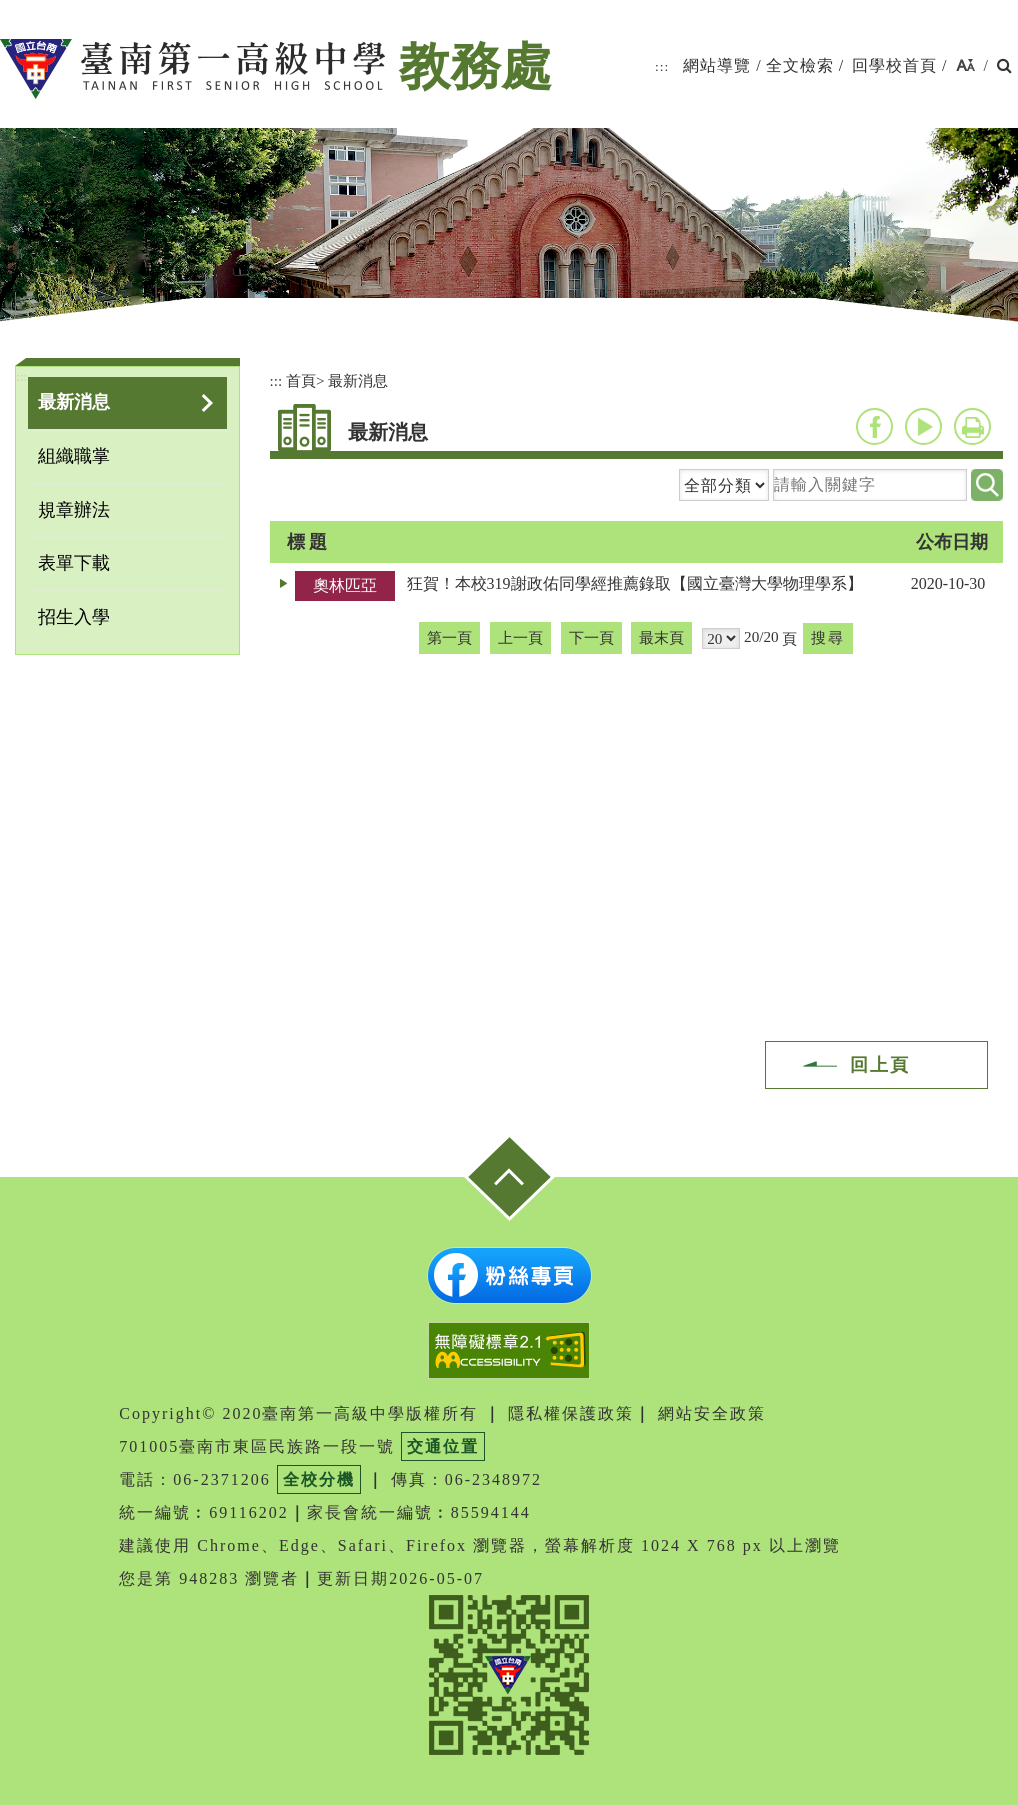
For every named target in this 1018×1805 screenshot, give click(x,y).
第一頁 (449, 637)
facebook (874, 426)
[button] (965, 66)
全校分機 (319, 1479)
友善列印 (972, 426)
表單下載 (74, 563)
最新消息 (74, 402)
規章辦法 (74, 510)
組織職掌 (74, 456)
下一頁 (591, 637)
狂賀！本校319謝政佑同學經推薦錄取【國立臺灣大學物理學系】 (635, 583)
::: (662, 66)
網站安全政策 (712, 1413)
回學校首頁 (894, 65)
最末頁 (661, 637)
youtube (923, 426)
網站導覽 (717, 65)
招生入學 (74, 617)
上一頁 (520, 637)
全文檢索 (800, 65)
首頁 (301, 380)
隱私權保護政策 (571, 1413)
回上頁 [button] (880, 1065)
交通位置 (443, 1446)
